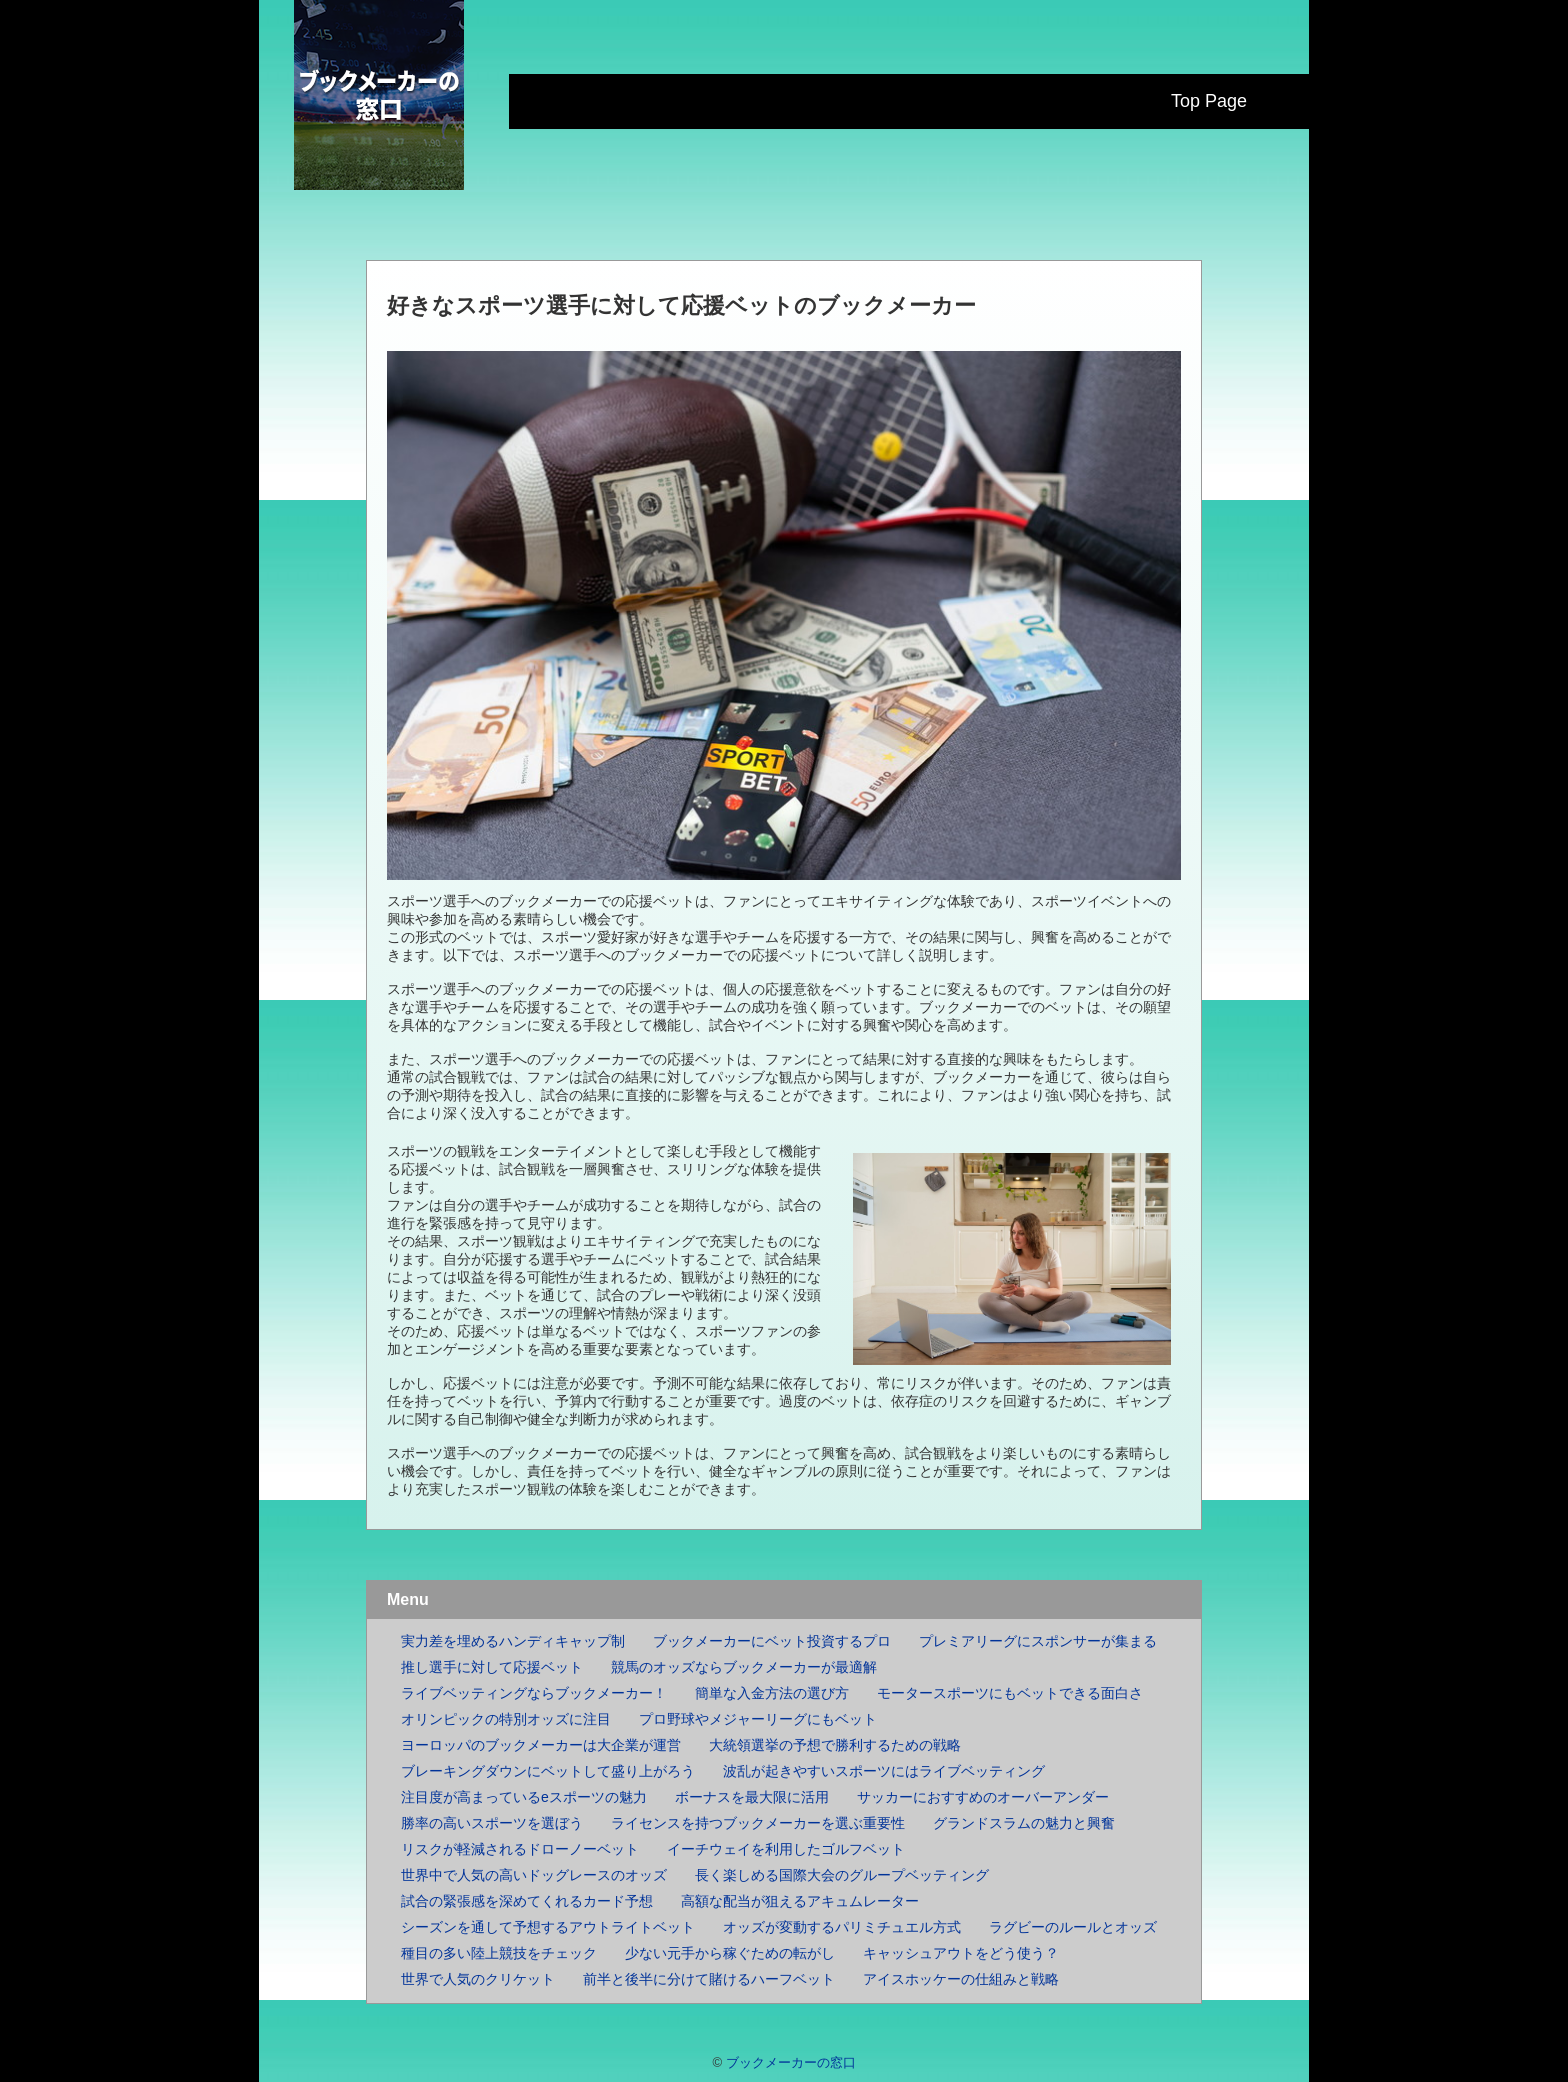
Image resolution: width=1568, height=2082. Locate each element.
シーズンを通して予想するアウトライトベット (548, 1927)
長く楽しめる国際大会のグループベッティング (842, 1875)
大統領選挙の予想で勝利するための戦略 (835, 1745)
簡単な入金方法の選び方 (772, 1693)
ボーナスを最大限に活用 (752, 1797)
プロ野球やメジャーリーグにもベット (758, 1719)
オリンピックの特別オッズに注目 (506, 1719)
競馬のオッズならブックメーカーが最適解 (744, 1667)
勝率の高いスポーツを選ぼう (492, 1823)
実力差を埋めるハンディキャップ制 (513, 1641)
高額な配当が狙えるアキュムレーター (800, 1901)
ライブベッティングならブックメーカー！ (534, 1693)
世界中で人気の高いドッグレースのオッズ (534, 1875)
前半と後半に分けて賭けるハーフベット (709, 1979)
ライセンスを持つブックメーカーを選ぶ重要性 (758, 1823)
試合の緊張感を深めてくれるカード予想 (527, 1901)
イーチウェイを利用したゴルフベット (786, 1849)
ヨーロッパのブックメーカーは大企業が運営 (541, 1745)
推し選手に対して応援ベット (492, 1667)
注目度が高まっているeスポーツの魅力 (524, 1797)
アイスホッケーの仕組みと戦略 (961, 1979)
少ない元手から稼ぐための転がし (730, 1953)
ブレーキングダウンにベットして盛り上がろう (548, 1771)
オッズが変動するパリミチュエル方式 (842, 1927)
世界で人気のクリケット (478, 1979)
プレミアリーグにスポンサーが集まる (1038, 1641)
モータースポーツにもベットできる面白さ (1010, 1693)
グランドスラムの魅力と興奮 (1024, 1823)
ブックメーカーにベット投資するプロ (772, 1641)
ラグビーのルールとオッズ (1073, 1927)
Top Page (1209, 101)
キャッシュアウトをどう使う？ (961, 1953)
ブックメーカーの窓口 (791, 2062)
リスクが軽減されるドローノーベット (520, 1849)
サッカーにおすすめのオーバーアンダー (983, 1797)
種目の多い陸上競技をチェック (499, 1953)
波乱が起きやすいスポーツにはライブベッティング (884, 1771)
